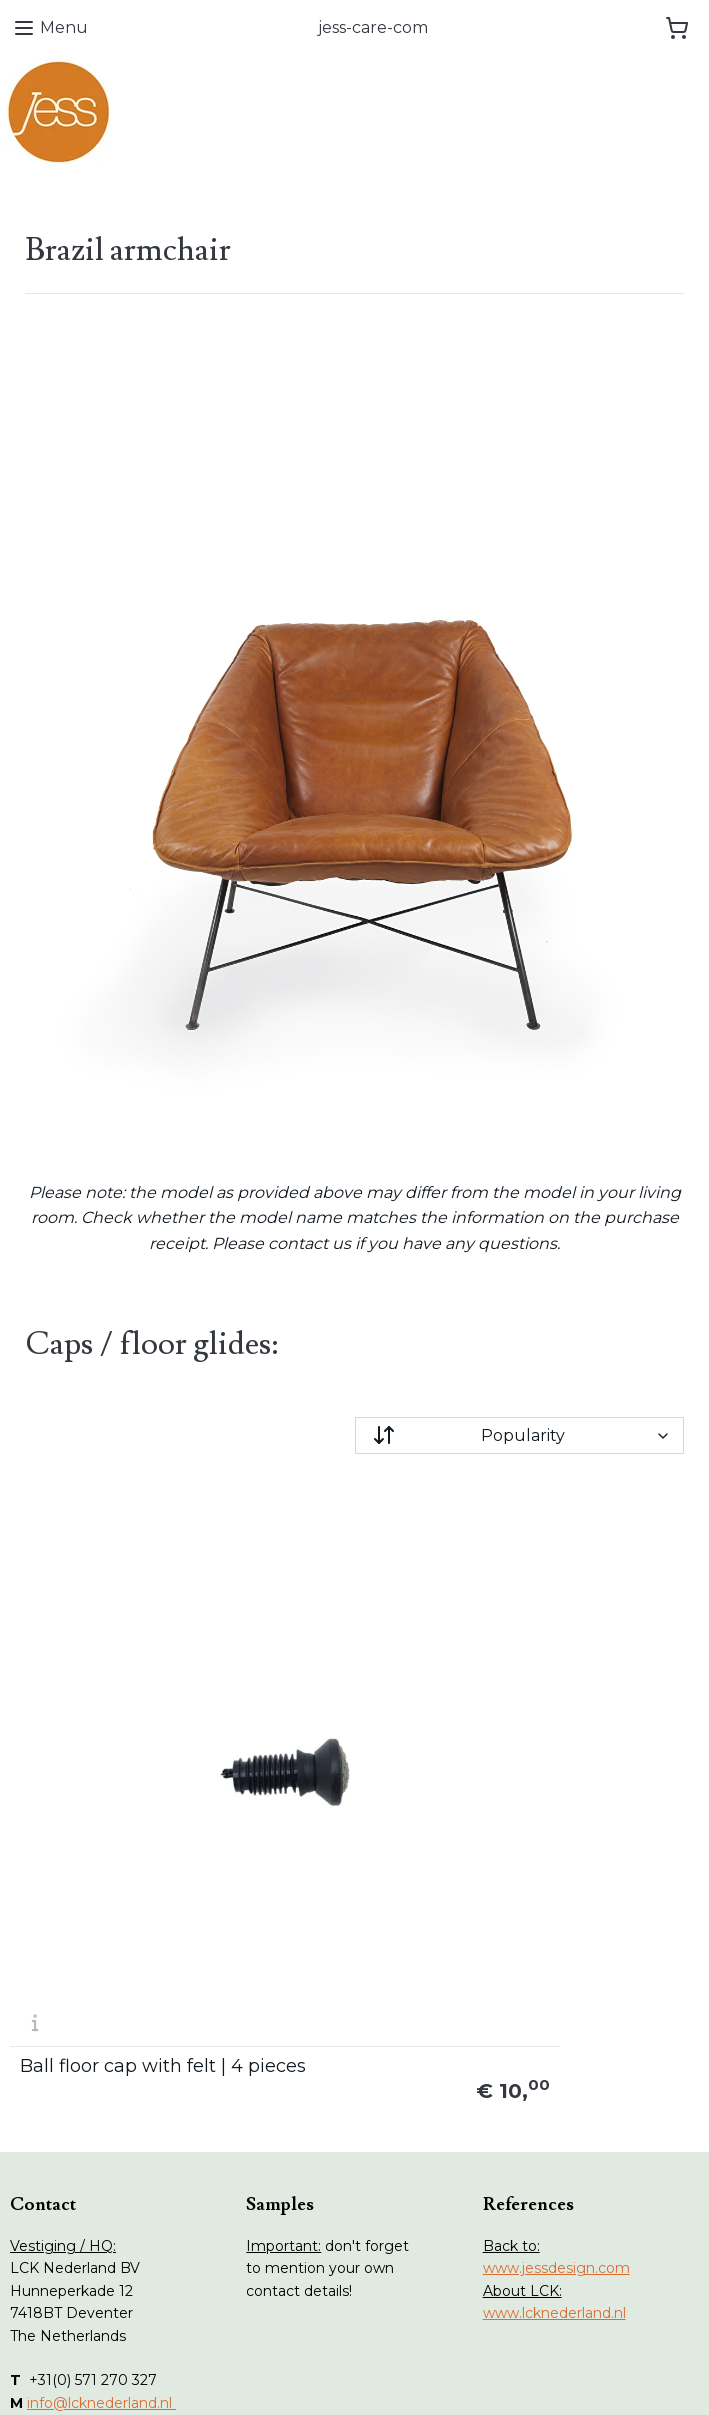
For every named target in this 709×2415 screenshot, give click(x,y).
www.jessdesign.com (556, 1935)
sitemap (282, 2378)
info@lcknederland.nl (101, 2069)
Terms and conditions (340, 2222)
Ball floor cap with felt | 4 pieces (118, 1723)
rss (319, 2378)
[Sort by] (520, 1435)
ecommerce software (390, 2378)
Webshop (63, 2200)
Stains (51, 2267)
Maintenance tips (90, 2244)
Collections (68, 2222)
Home (52, 2177)
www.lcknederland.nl (554, 1980)
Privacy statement (331, 2244)
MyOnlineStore (559, 2378)
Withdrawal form (324, 2200)
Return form (309, 2177)
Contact (58, 2289)
